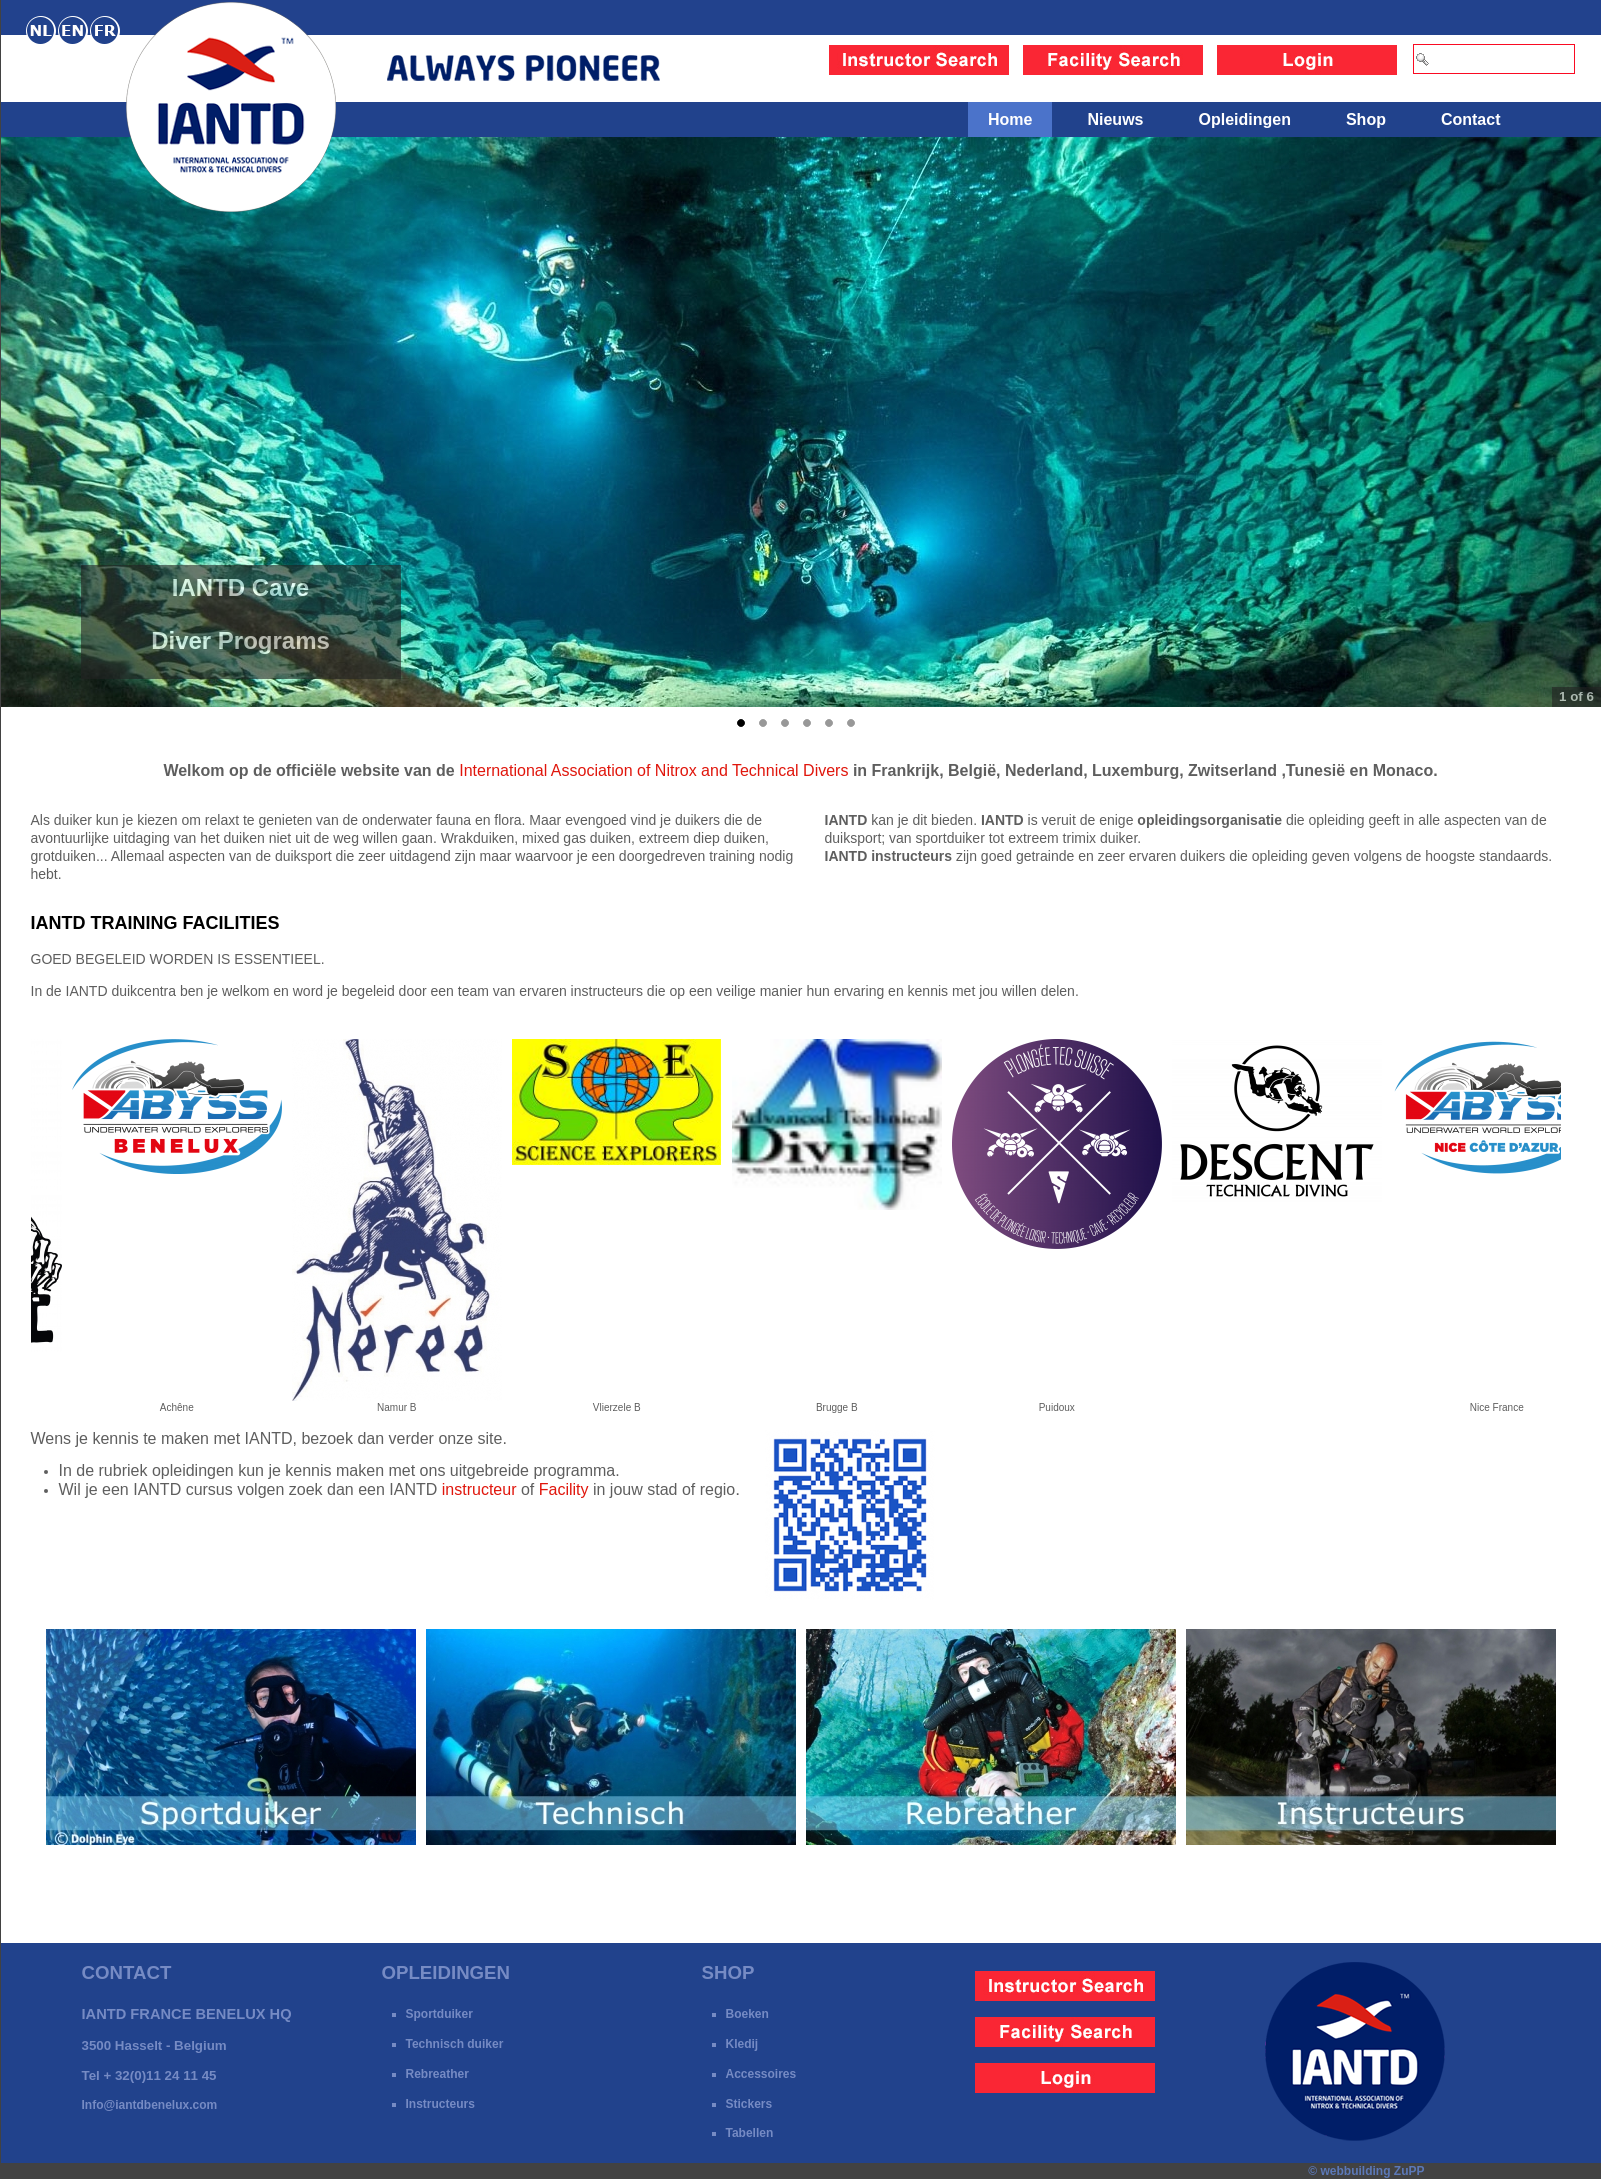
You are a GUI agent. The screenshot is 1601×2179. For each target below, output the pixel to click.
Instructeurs (440, 2104)
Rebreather (437, 2074)
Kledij (742, 2044)
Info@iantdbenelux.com (150, 2105)
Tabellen (750, 2133)
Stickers (749, 2104)
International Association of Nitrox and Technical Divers (653, 770)
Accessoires (761, 2074)
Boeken (747, 2014)
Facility (564, 1489)
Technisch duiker (455, 2044)
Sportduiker (439, 2014)
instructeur (479, 1489)
